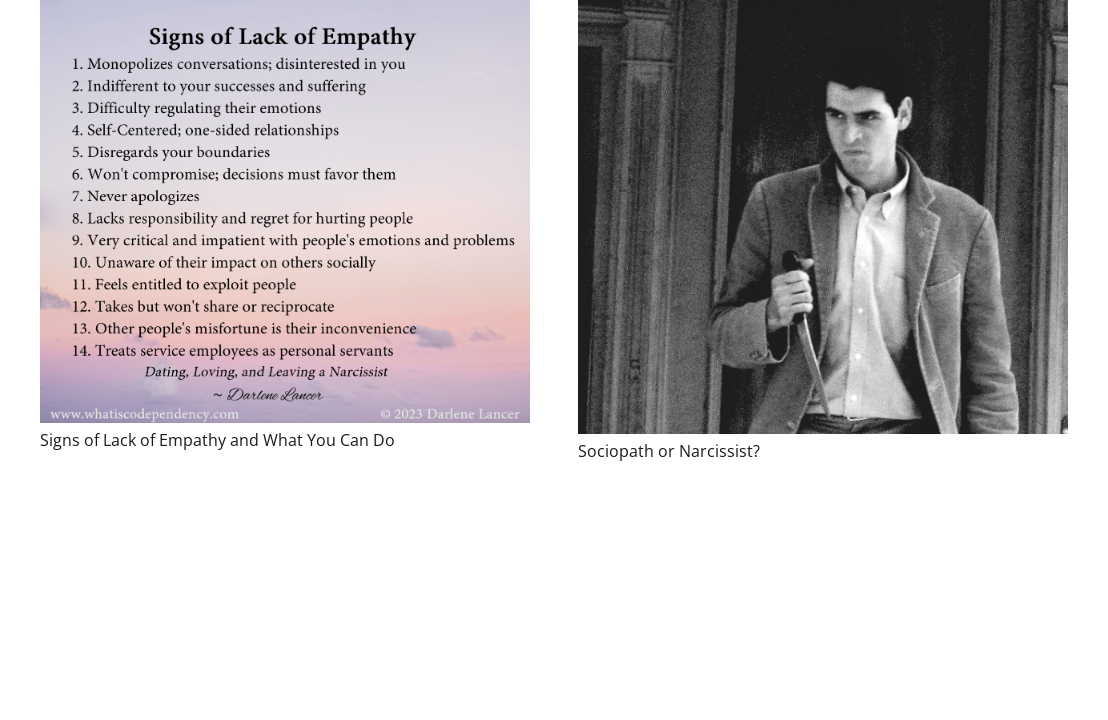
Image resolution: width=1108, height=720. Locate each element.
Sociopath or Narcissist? (669, 451)
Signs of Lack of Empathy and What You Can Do (217, 440)
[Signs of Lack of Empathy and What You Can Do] (285, 211)
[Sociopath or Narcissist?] (823, 217)
